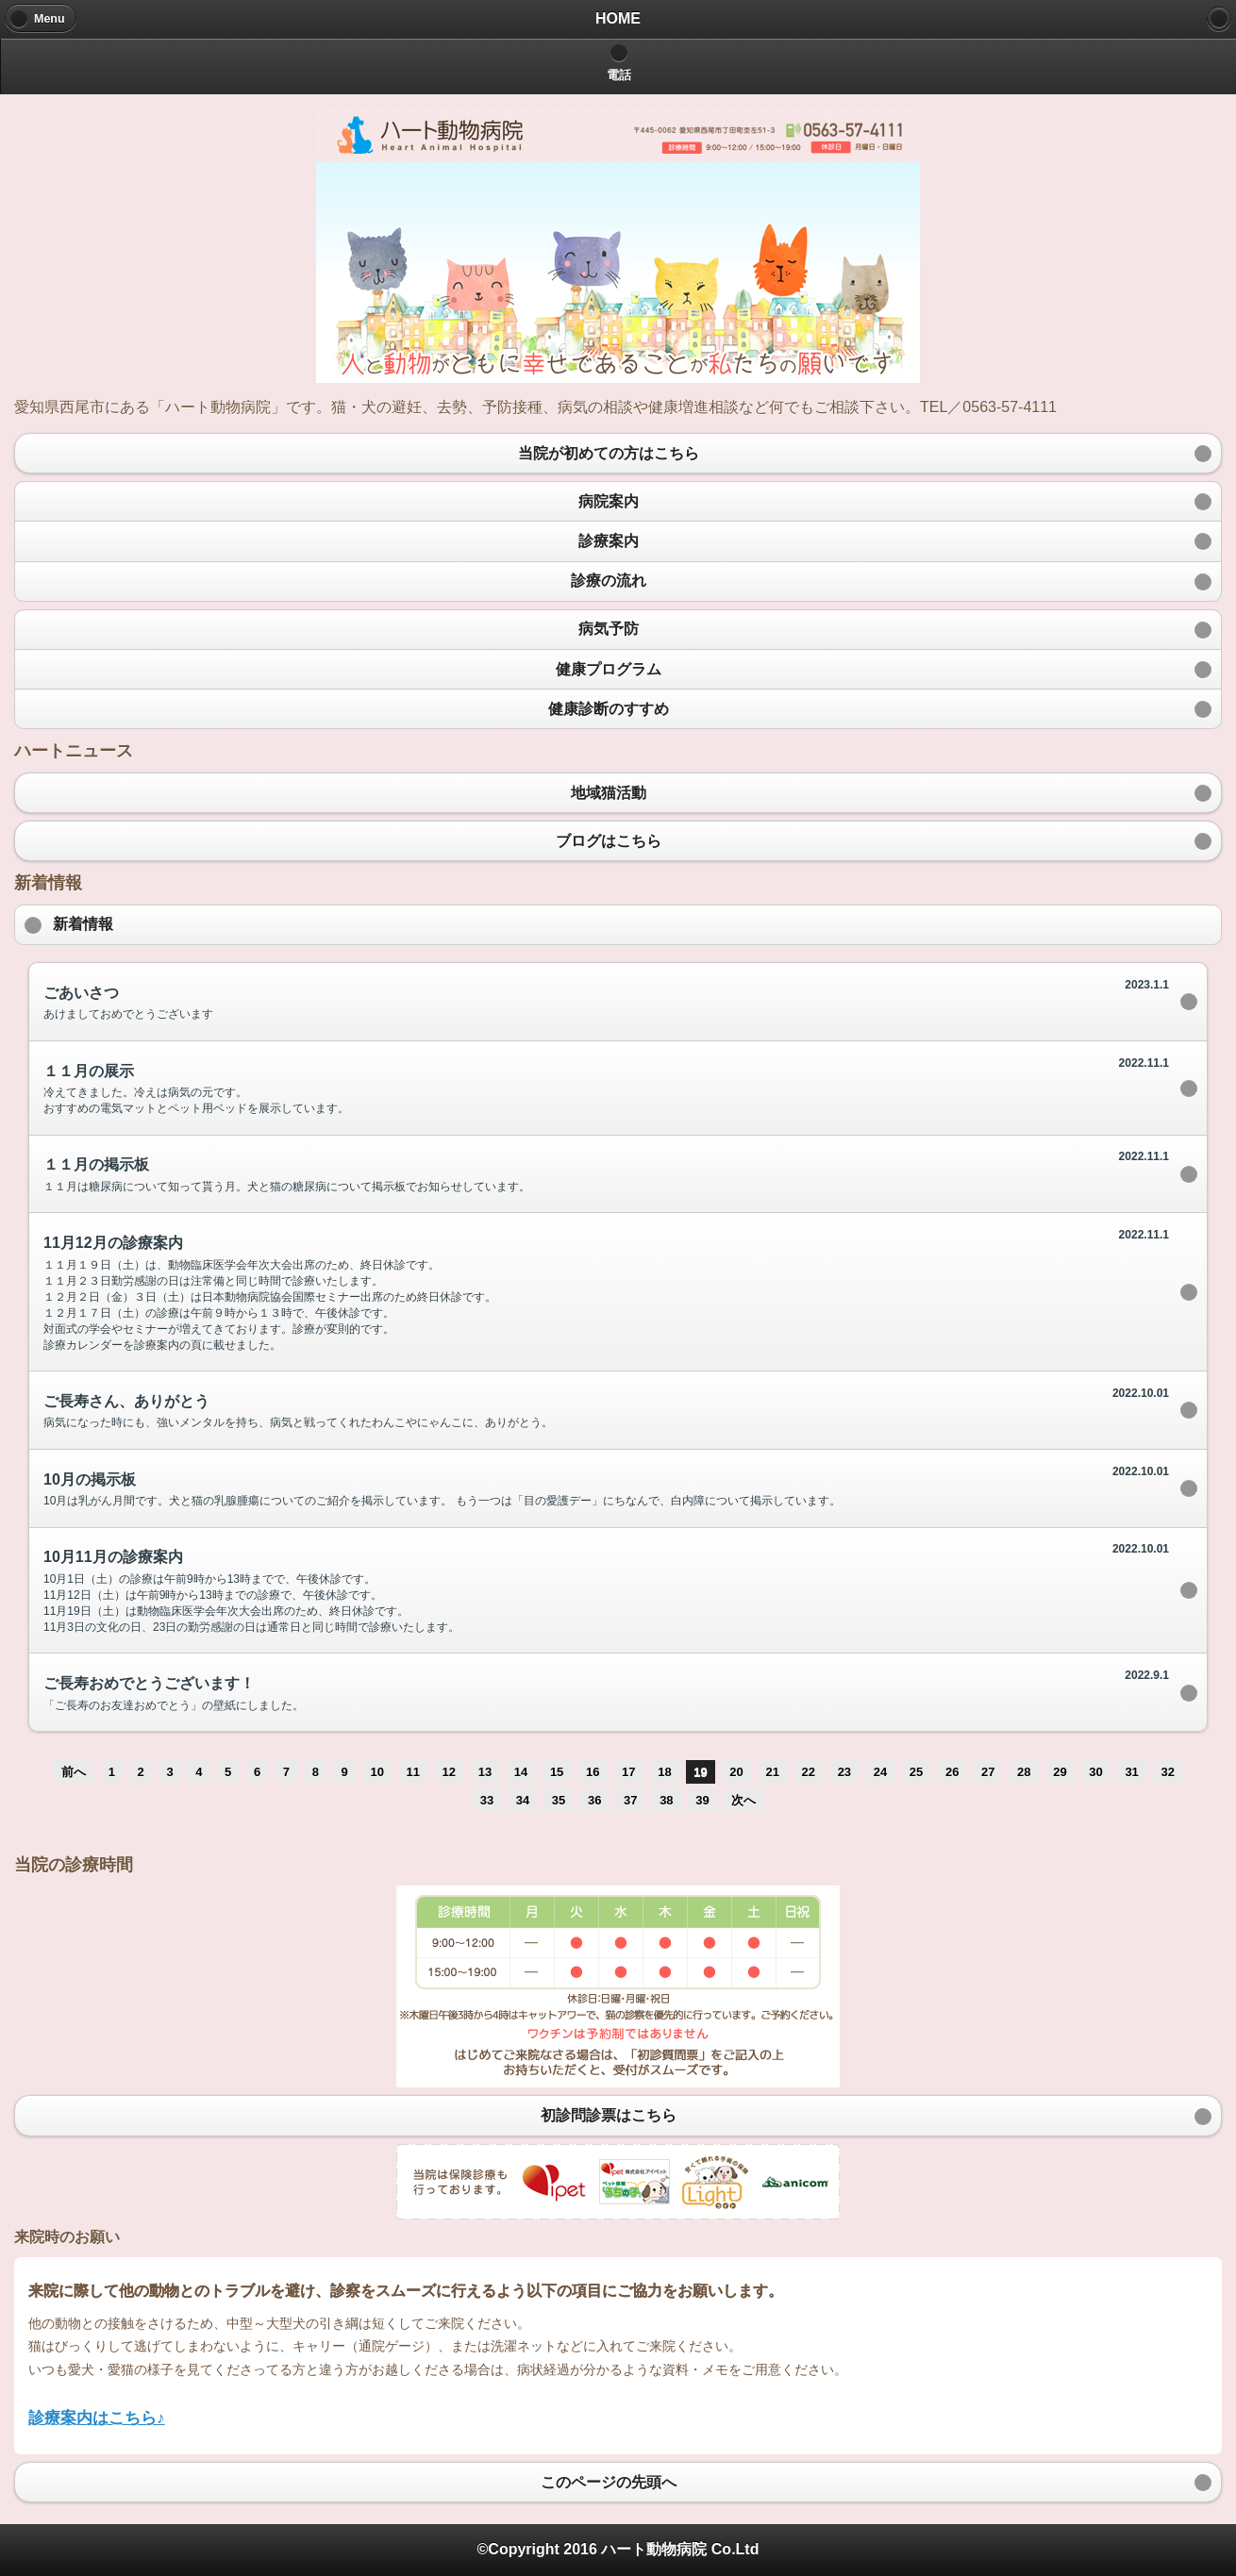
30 (1095, 1772)
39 (702, 1800)
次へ (743, 1800)
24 (880, 1772)
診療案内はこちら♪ (96, 2417)
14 (520, 1772)
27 (987, 1772)
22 (808, 1772)
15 (556, 1772)
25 (916, 1772)
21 (771, 1772)
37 (630, 1800)
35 (558, 1800)
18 (664, 1772)
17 (628, 1772)
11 (413, 1772)
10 (376, 1772)
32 (1167, 1772)
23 (844, 1772)
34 (522, 1800)
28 (1023, 1772)
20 (736, 1772)
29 (1059, 1772)
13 (485, 1772)
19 (700, 1772)
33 (486, 1800)
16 (592, 1772)
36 (594, 1800)
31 (1131, 1772)
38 (666, 1800)
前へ (73, 1772)
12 (449, 1772)
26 (952, 1772)
